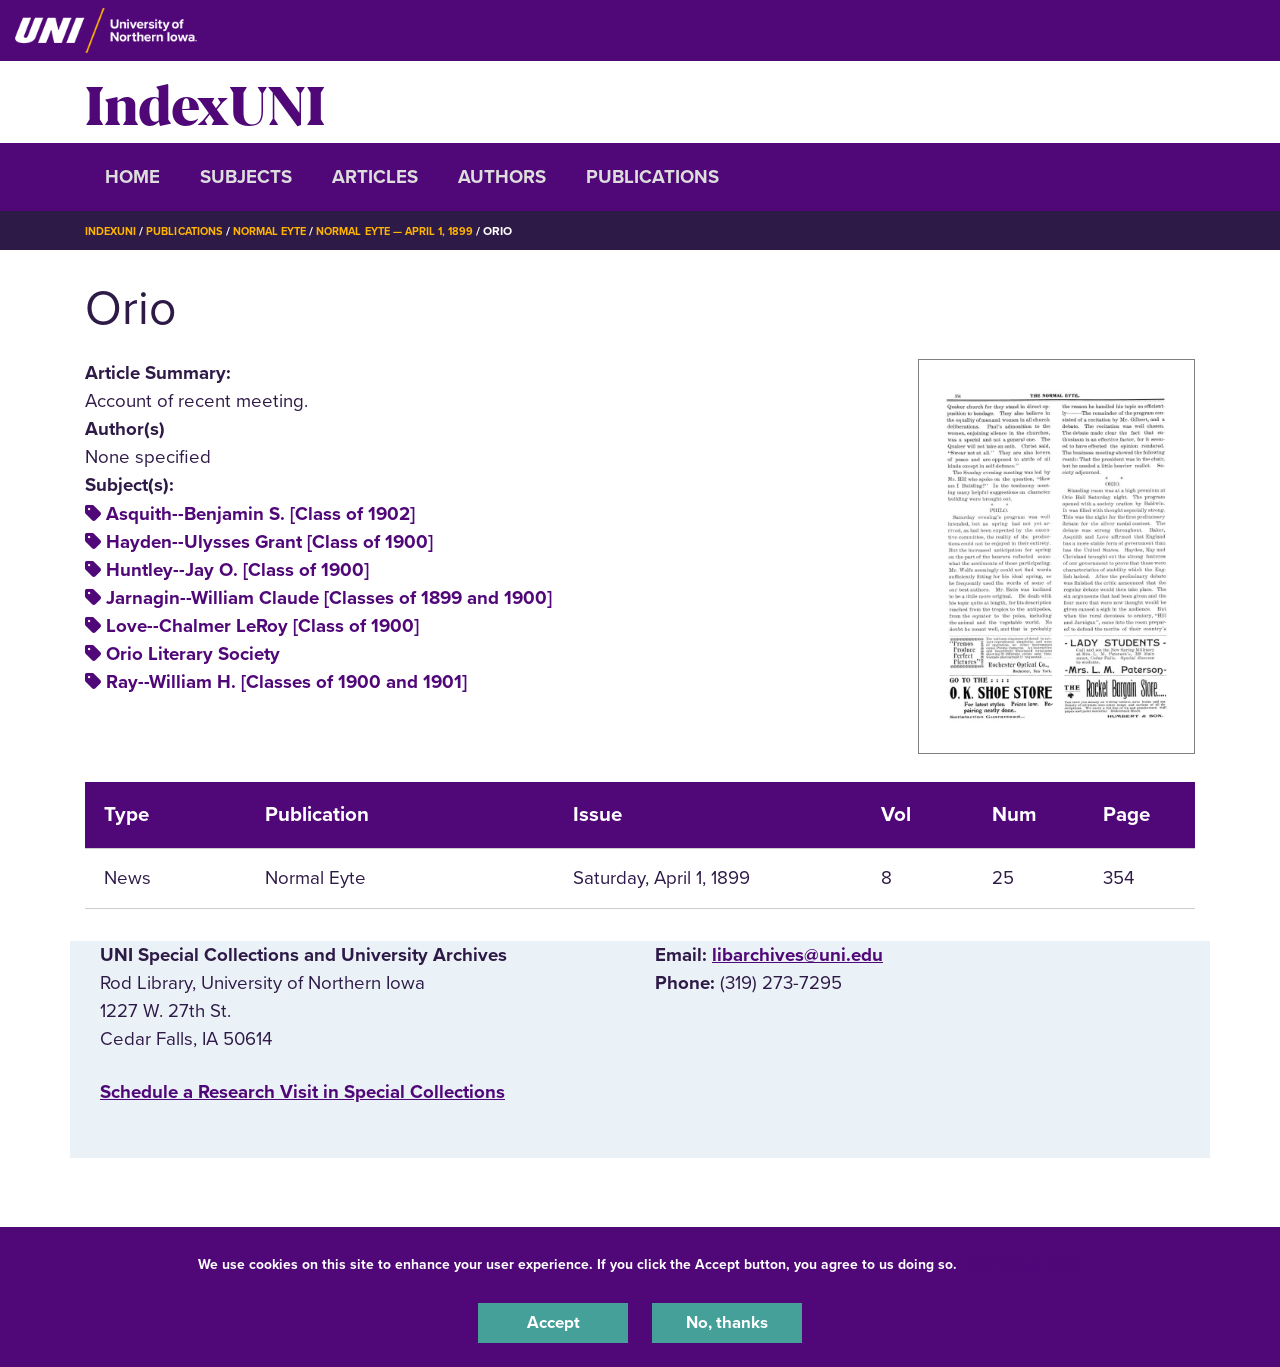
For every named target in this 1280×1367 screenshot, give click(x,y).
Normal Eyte (287, 231)
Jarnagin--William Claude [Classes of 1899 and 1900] (329, 598)
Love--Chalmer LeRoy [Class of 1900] (262, 626)
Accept (553, 1321)
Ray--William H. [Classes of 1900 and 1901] (286, 682)
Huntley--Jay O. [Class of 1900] (237, 570)
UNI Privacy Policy (1024, 1260)
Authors (502, 177)
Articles (375, 177)
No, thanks (727, 1321)
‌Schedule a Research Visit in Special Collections (302, 1092)
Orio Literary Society (193, 654)
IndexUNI (205, 102)
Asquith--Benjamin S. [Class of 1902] (260, 514)
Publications (652, 177)
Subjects (246, 177)
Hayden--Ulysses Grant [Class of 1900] (269, 542)
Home (132, 177)
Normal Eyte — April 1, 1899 (423, 231)
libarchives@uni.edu (797, 955)
